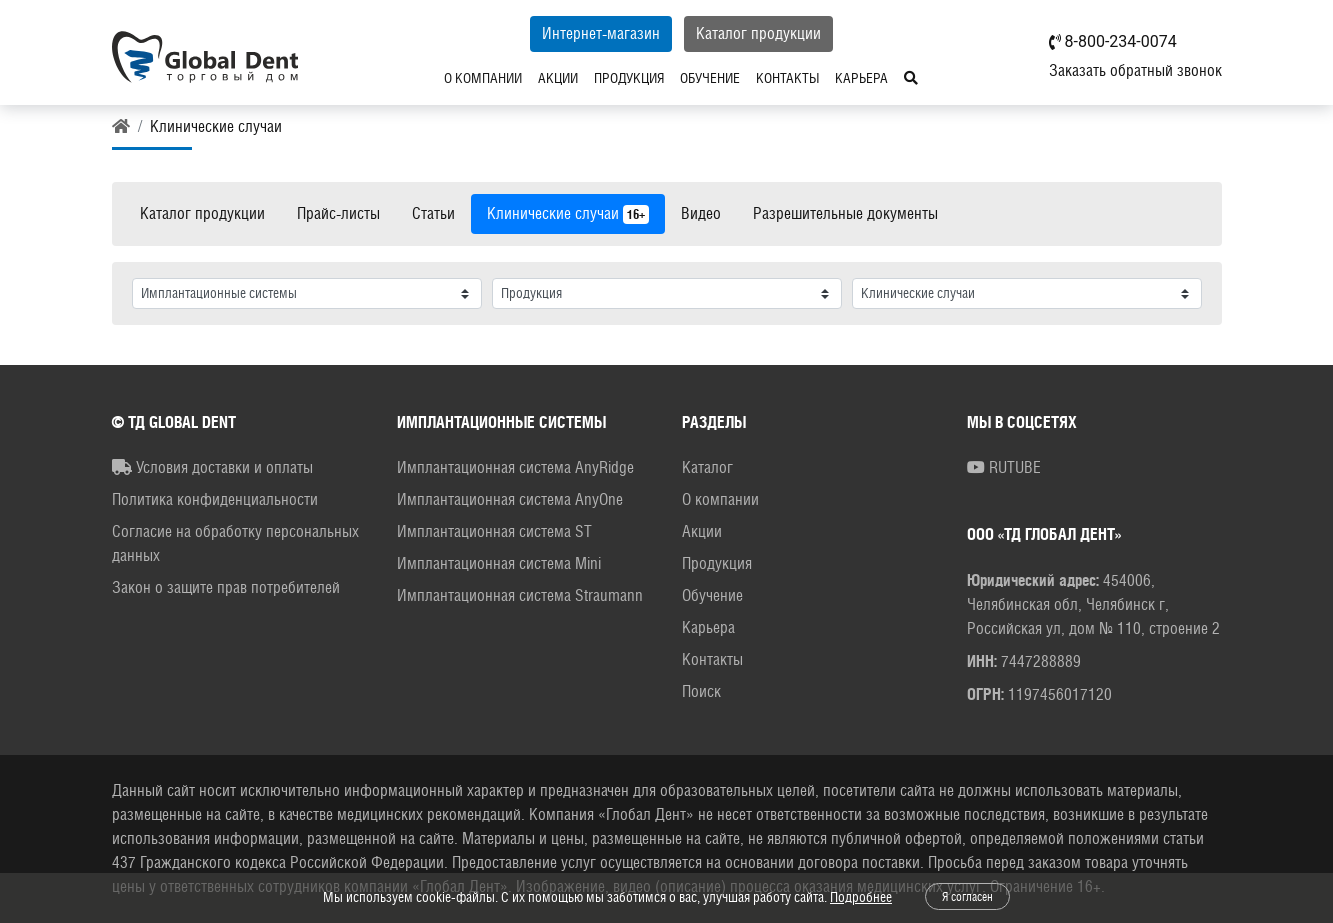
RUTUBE (1004, 467)
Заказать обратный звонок (1135, 70)
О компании (483, 78)
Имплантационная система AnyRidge (515, 467)
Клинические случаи (568, 214)
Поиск (701, 691)
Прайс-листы (338, 213)
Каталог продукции (758, 33)
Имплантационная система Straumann (520, 595)
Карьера (861, 78)
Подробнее (861, 897)
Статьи (433, 213)
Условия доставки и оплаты (212, 467)
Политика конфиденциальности (215, 499)
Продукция (629, 78)
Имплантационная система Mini (499, 563)
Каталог (707, 467)
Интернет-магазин (601, 33)
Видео (701, 213)
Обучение (710, 78)
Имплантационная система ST (494, 531)
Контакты (787, 78)
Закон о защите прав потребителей (226, 587)
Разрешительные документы (845, 213)
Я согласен (967, 897)
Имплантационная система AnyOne (510, 499)
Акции (558, 78)
